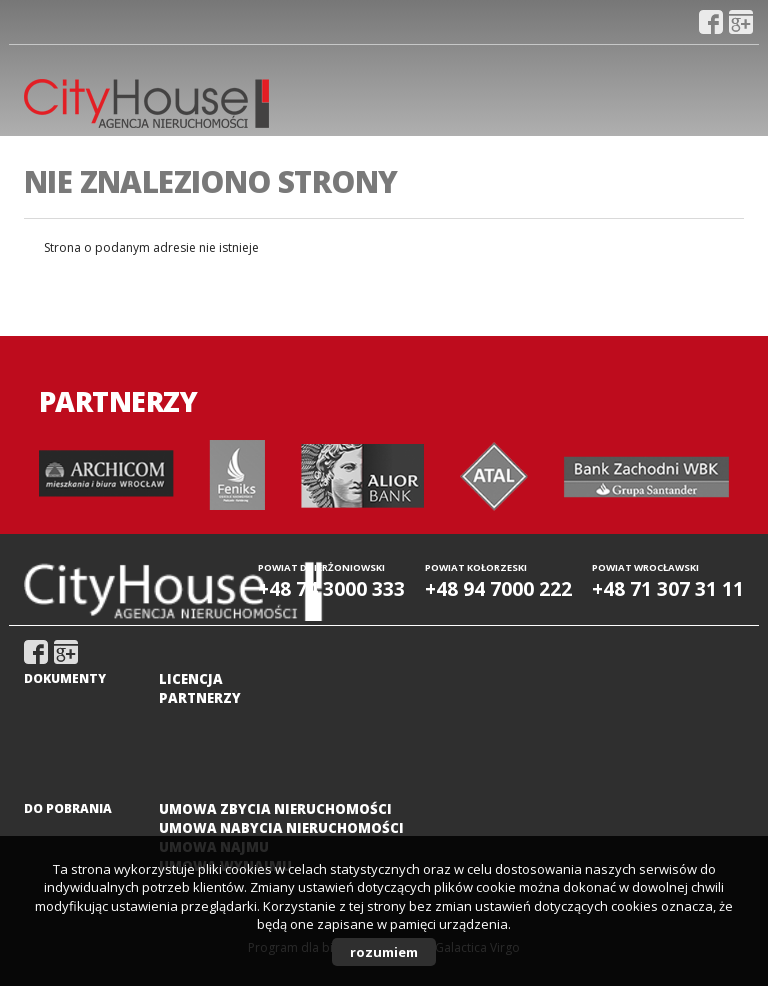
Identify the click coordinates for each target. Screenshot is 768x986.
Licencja (191, 679)
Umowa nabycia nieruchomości (281, 828)
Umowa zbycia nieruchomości (275, 809)
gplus (741, 22)
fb (711, 22)
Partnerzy (200, 698)
